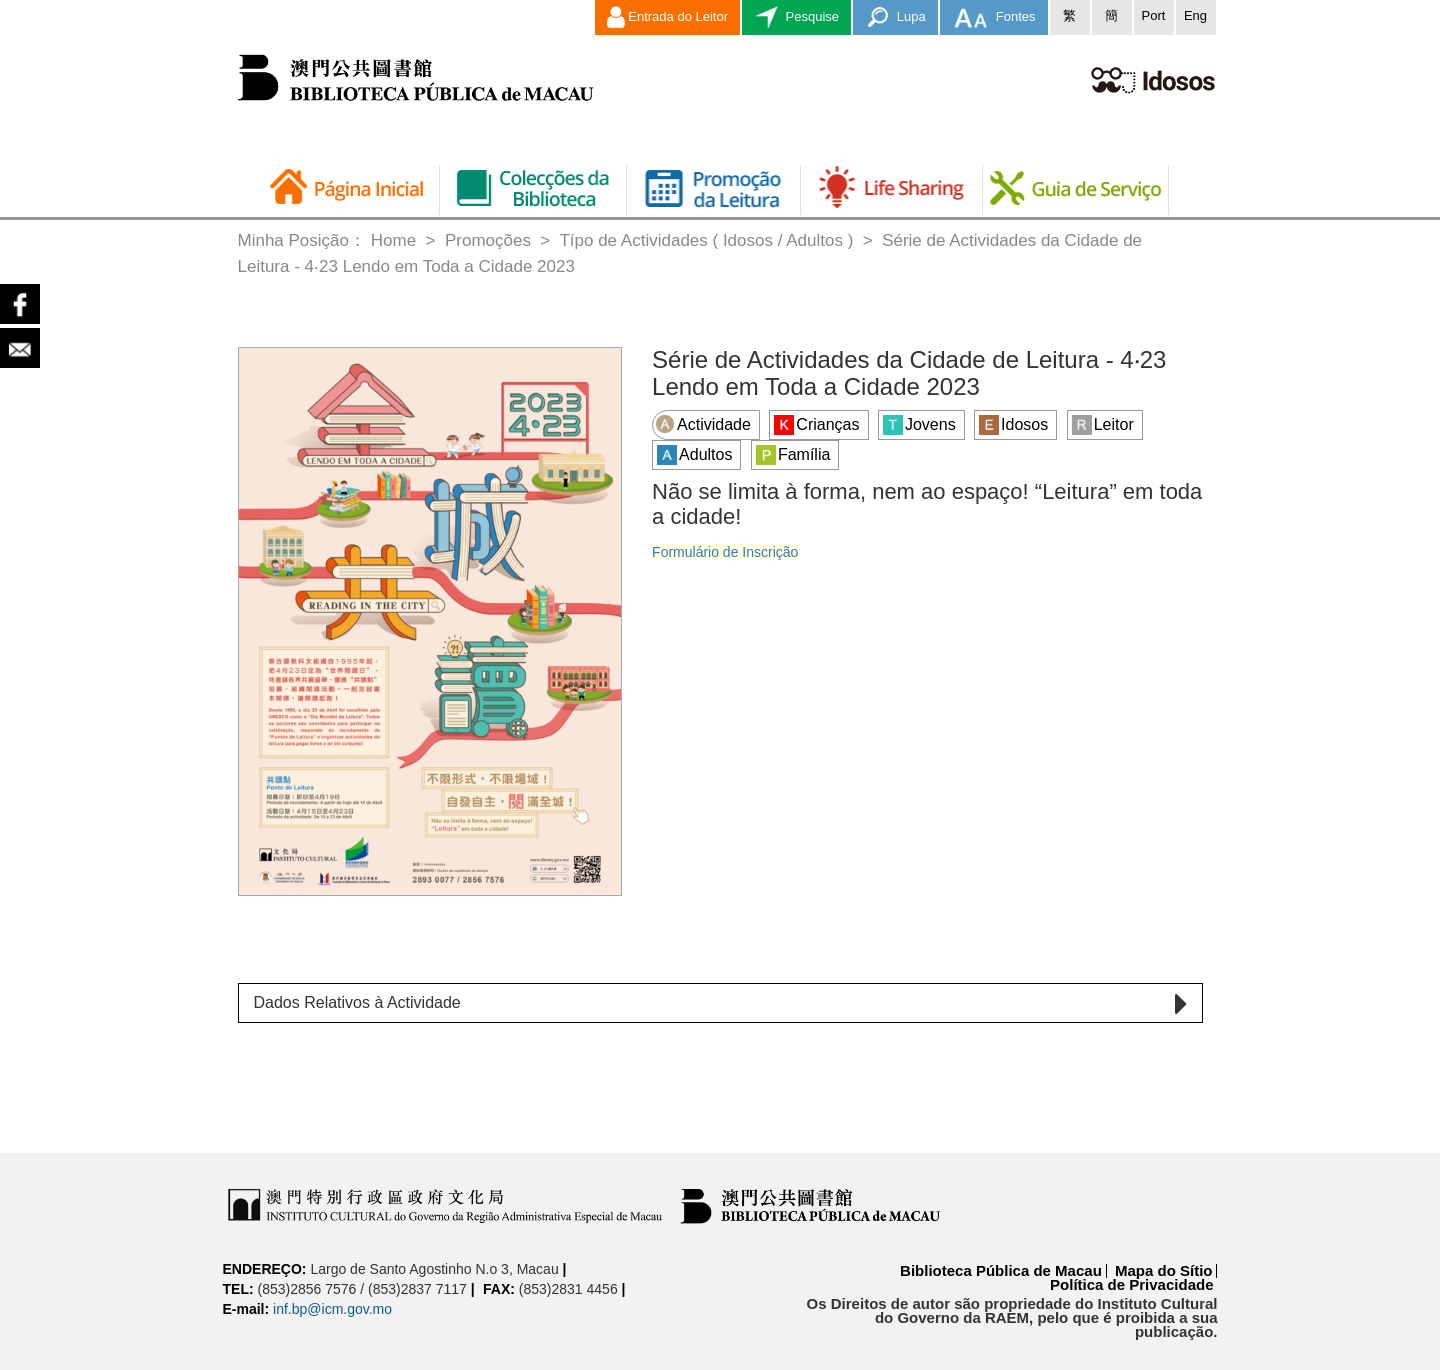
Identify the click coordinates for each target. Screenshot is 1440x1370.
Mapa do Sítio (1164, 1270)
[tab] (720, 1003)
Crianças (816, 425)
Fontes (994, 17)
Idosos (1013, 425)
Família (793, 455)
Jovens (919, 425)
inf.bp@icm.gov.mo (332, 1309)
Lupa (895, 17)
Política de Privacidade (1131, 1284)
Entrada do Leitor (667, 17)
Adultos (694, 455)
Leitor (1103, 425)
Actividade (703, 424)
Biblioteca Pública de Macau (1001, 1270)
